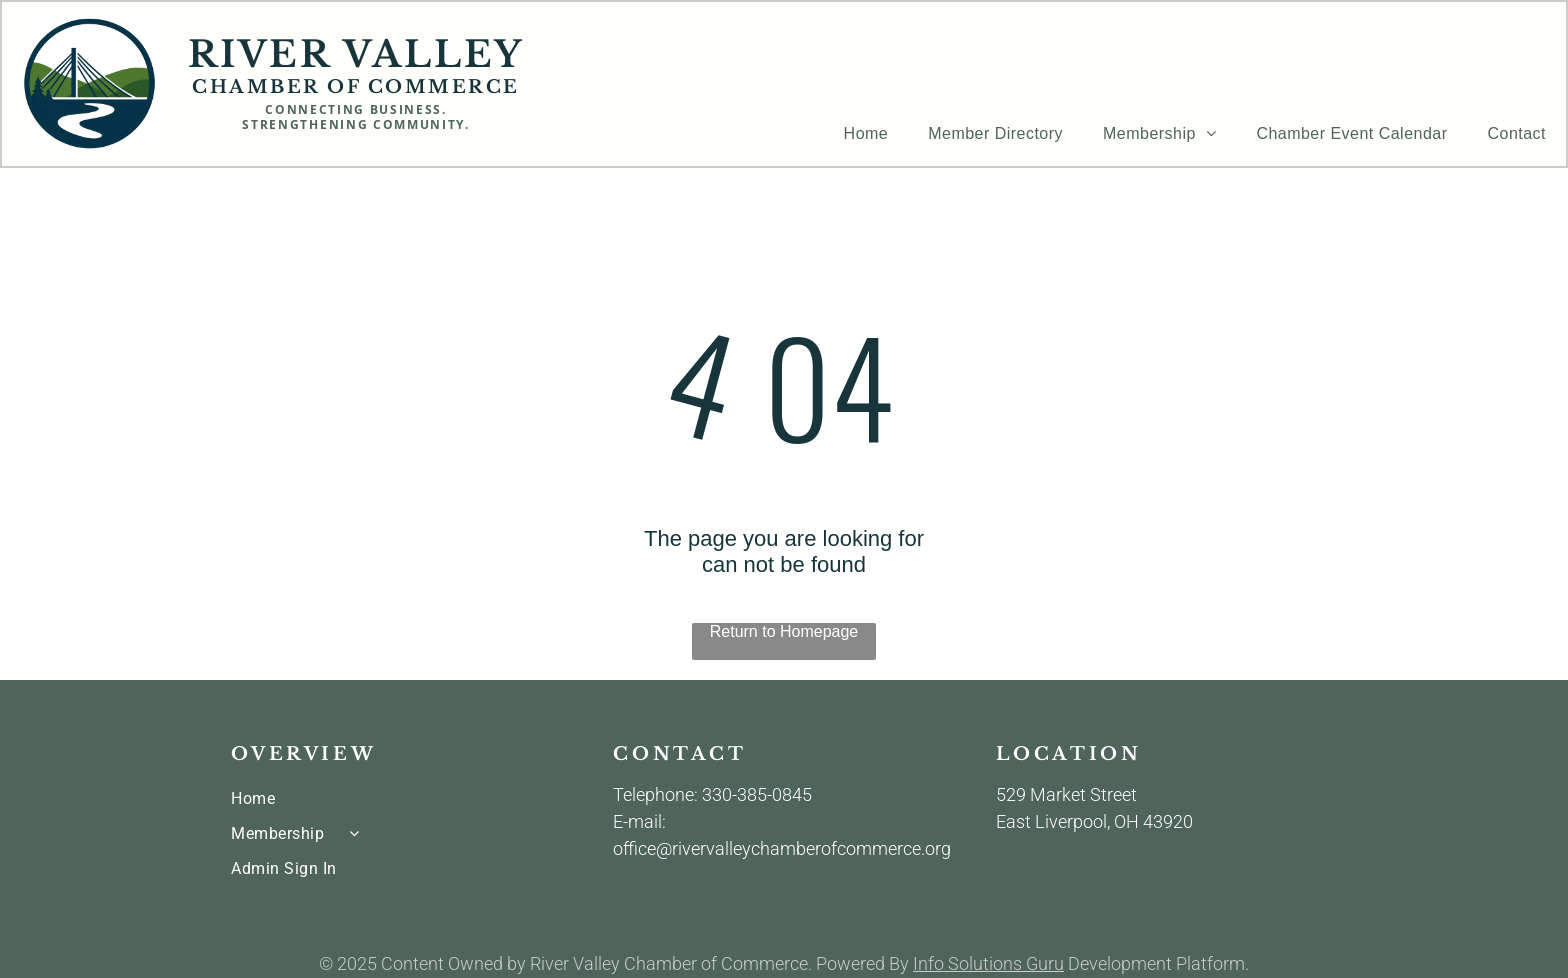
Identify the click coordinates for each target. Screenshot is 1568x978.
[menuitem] (866, 134)
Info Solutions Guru (988, 963)
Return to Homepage (784, 631)
